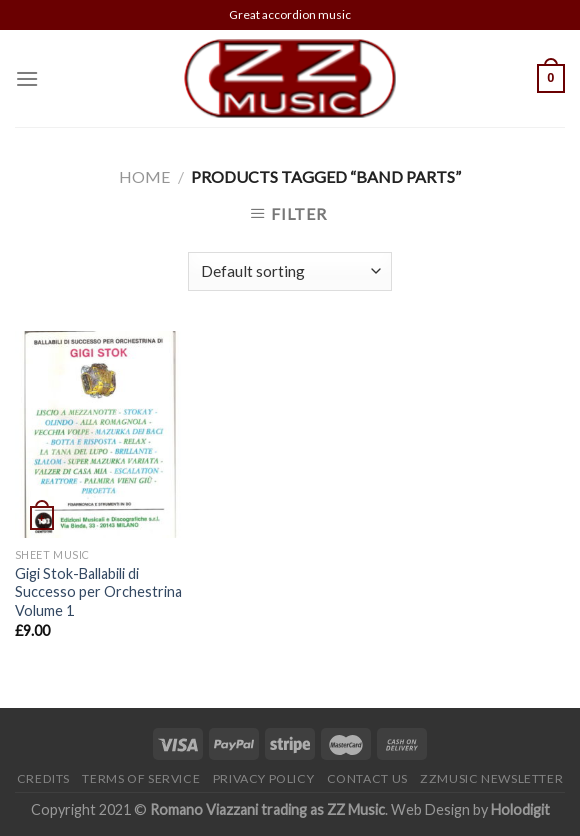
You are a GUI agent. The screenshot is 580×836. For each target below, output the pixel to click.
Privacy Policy (264, 778)
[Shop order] (289, 271)
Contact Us (367, 778)
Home (144, 176)
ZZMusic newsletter (491, 778)
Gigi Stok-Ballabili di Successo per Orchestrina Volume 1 (98, 592)
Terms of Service (141, 778)
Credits (43, 778)
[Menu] (27, 78)
